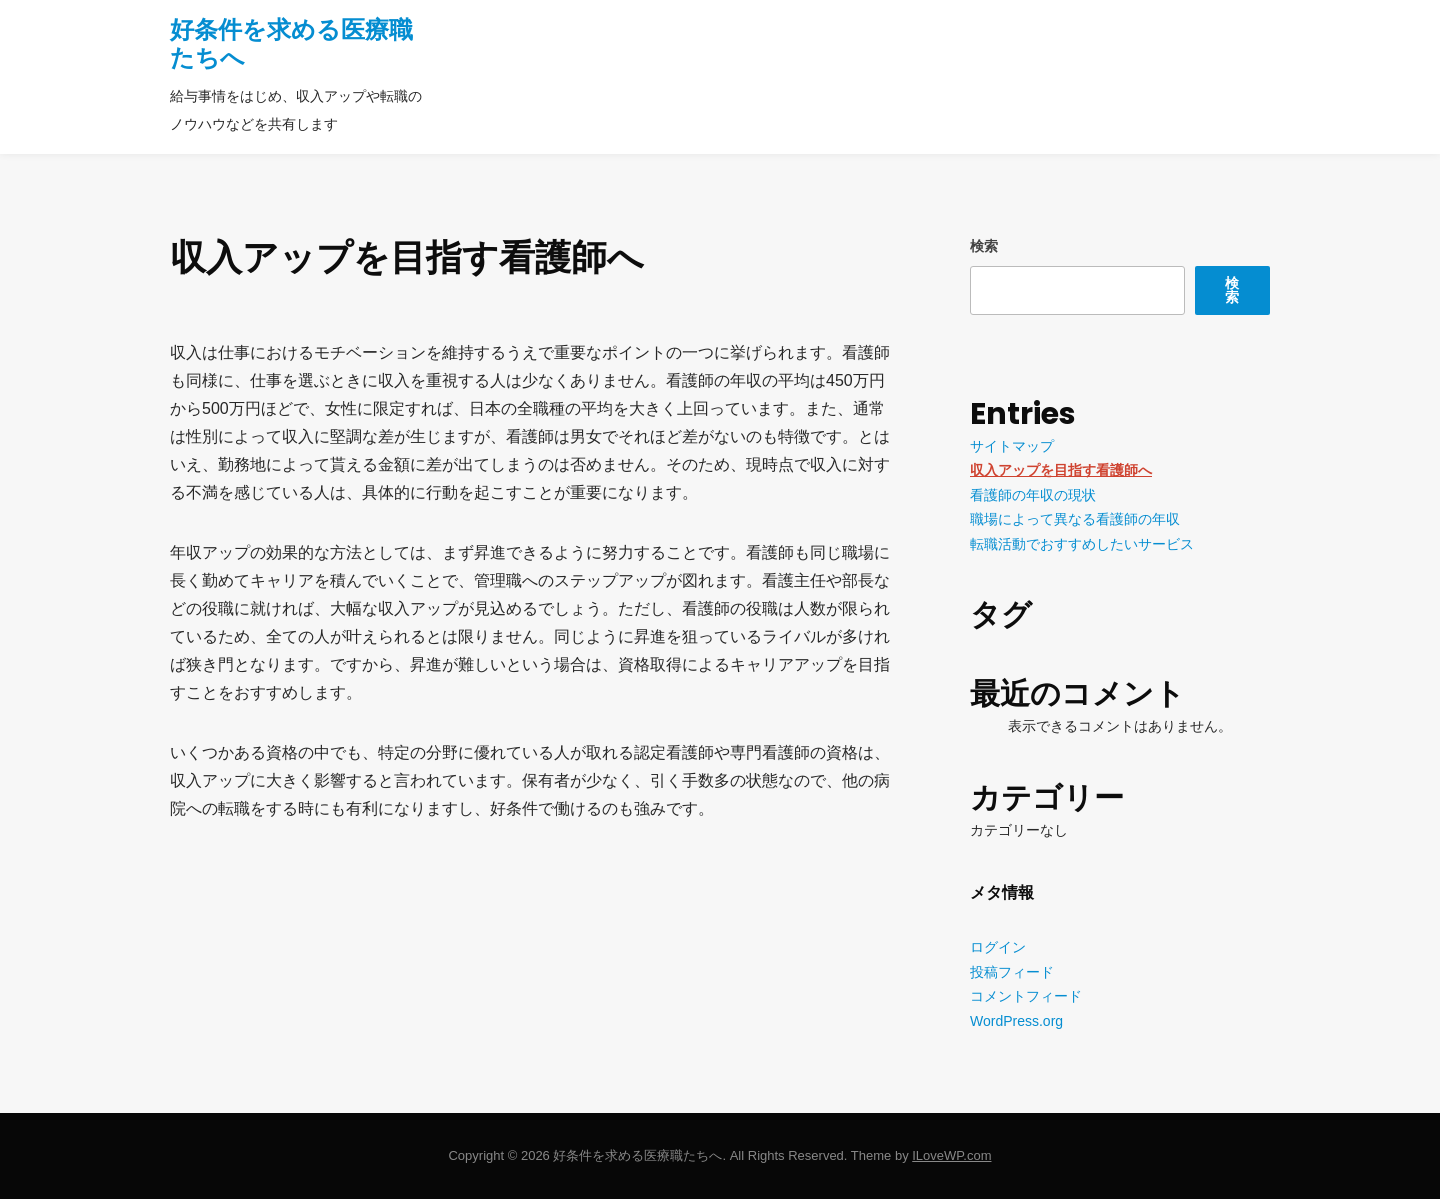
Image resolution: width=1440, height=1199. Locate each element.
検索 (984, 246)
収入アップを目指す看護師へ (1061, 470)
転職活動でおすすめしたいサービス (1082, 544)
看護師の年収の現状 (1033, 495)
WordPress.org (1016, 1021)
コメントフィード (1026, 996)
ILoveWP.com (951, 1155)
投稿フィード (1012, 972)
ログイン (998, 947)
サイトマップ (1012, 446)
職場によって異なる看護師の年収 (1075, 519)
